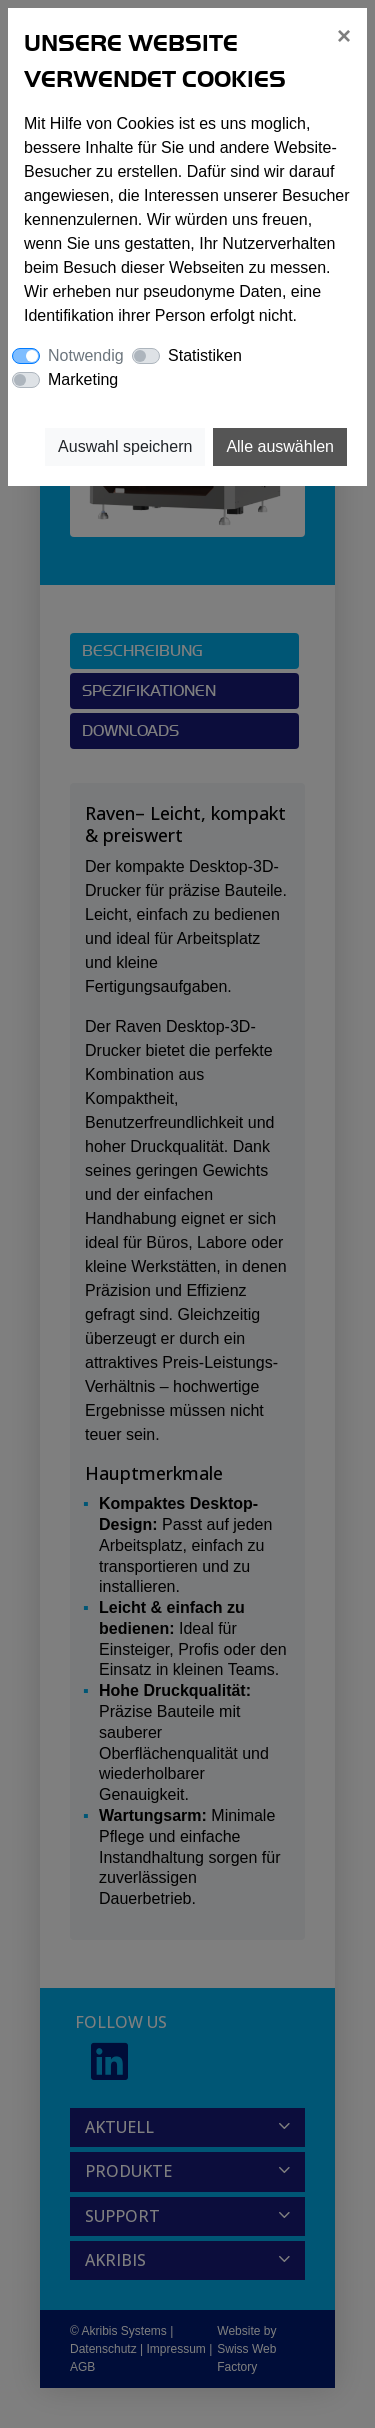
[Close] (344, 36)
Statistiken (205, 355)
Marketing (83, 379)
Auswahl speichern (125, 446)
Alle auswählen (280, 446)
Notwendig (86, 355)
